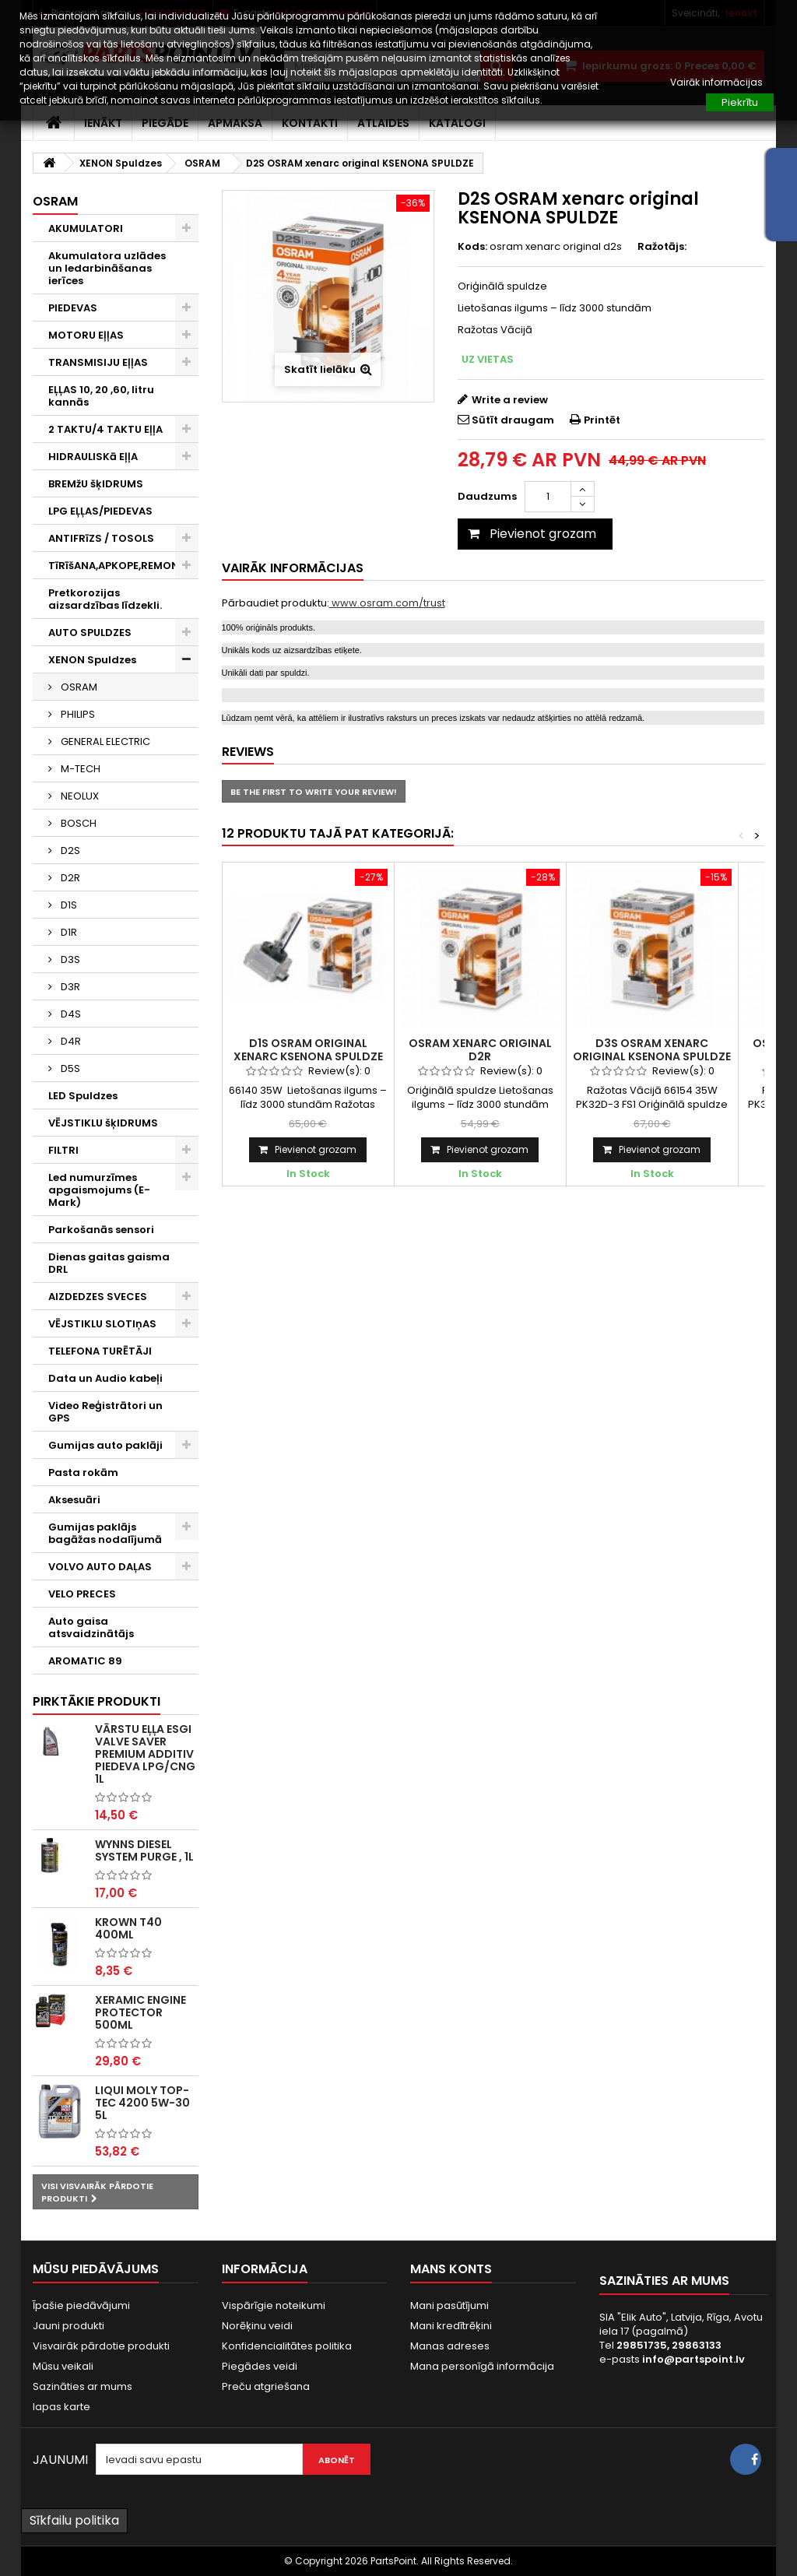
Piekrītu (740, 102)
